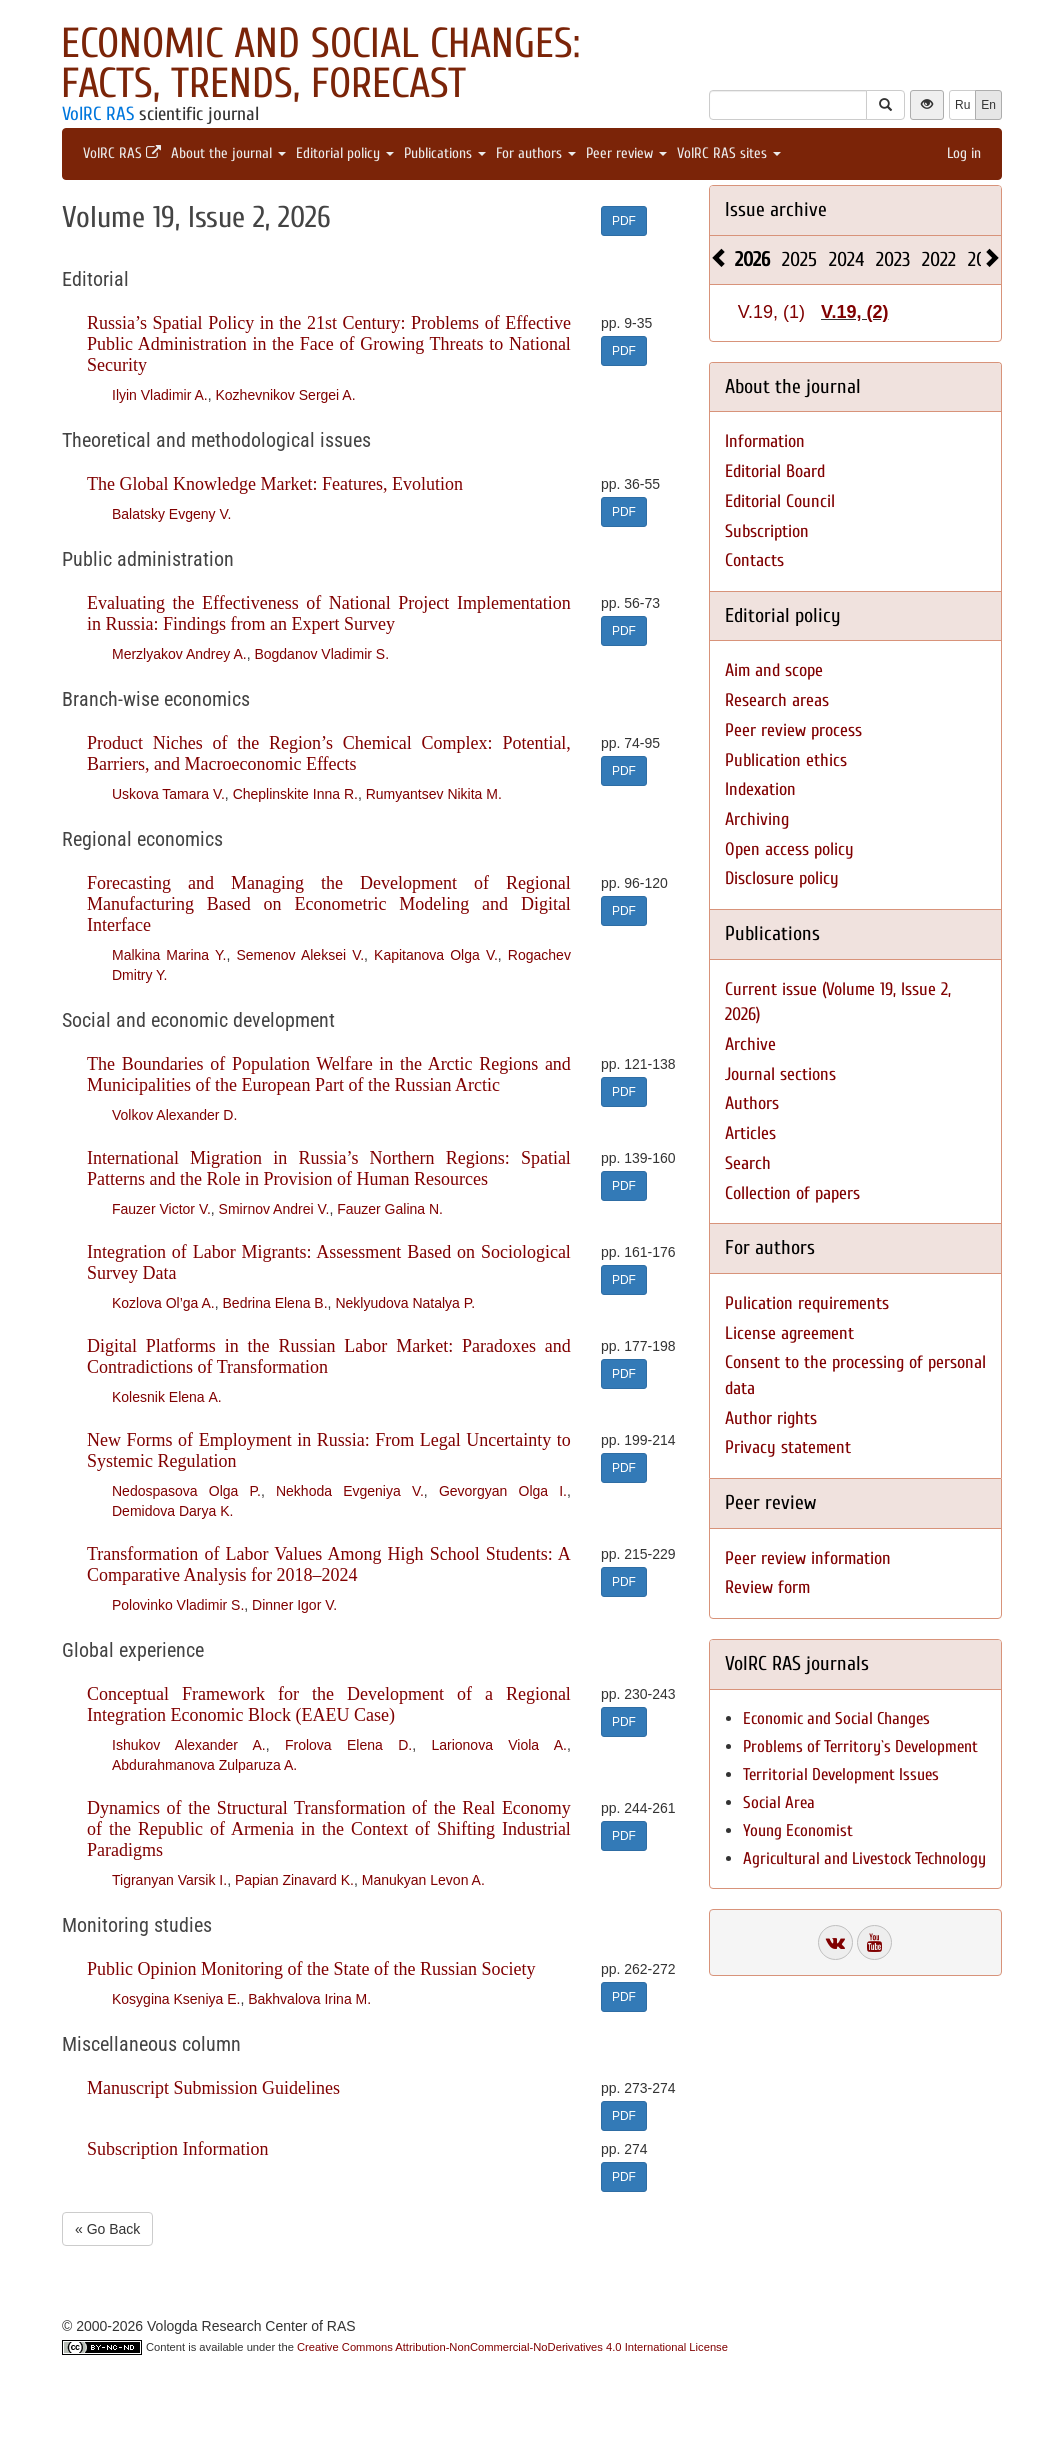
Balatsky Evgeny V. (171, 514)
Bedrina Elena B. (275, 1303)
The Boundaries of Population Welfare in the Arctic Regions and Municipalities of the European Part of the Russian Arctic (329, 1074)
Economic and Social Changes (836, 1718)
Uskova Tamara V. (168, 794)
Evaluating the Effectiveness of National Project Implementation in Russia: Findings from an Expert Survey (329, 613)
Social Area (779, 1802)
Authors (752, 1103)
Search (748, 1163)
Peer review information (808, 1558)
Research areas (777, 700)
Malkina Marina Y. (169, 955)
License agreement (789, 1333)
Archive (750, 1044)
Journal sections (780, 1074)
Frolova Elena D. (348, 1745)
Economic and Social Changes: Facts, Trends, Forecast (320, 63)
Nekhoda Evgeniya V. (350, 1491)
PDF (624, 221)
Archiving (757, 819)
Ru (962, 105)
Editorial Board (775, 471)
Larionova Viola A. (499, 1745)
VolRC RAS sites (729, 153)
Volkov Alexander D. (174, 1115)
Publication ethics (786, 760)
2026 (752, 259)
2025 (799, 259)
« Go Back (107, 2229)
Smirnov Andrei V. (274, 1209)
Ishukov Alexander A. (189, 1745)
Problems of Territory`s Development (860, 1746)
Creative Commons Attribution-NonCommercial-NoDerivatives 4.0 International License (512, 2347)
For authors (536, 153)
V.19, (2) (854, 312)
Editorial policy (345, 153)
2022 (939, 259)
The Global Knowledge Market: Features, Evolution (275, 484)
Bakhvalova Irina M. (309, 1999)
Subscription (767, 531)
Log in (964, 153)
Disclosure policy (782, 878)
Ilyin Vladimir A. (160, 395)
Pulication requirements (807, 1303)
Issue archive (776, 209)
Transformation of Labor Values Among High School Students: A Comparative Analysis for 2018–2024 (329, 1564)
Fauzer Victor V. (161, 1209)
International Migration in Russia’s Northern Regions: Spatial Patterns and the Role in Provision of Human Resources (329, 1168)
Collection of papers (792, 1193)
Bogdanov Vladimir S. (321, 654)
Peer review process (793, 730)
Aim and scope (774, 670)
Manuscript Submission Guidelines (213, 2088)
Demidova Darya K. (172, 1511)
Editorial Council (780, 501)
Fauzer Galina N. (390, 1209)
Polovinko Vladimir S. (178, 1605)
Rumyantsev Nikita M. (434, 794)
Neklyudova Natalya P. (405, 1303)
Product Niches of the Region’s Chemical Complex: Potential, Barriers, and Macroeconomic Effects (329, 753)
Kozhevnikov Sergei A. (285, 395)
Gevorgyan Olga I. (503, 1491)
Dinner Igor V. (294, 1605)
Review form (767, 1587)
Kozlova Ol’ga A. (163, 1303)
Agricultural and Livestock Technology (864, 1858)
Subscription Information (177, 2149)
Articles (750, 1133)
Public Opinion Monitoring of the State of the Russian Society (311, 1969)
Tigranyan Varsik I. (169, 1880)
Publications (445, 153)
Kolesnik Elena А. (167, 1397)
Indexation (760, 789)
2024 (846, 259)
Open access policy (789, 849)
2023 (893, 259)
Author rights (771, 1418)
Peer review (626, 153)
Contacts (754, 560)
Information (765, 441)
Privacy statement (788, 1447)
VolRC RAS (98, 114)
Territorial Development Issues (841, 1774)
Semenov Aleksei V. (300, 955)
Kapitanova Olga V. (436, 955)
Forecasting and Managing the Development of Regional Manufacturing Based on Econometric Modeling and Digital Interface (329, 904)
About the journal (228, 153)
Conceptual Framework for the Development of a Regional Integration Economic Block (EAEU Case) (329, 1704)
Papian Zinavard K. (294, 1880)
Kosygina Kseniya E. (176, 1999)
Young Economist (798, 1830)
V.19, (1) (771, 312)
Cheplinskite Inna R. (295, 794)
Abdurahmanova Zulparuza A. (204, 1765)
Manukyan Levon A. (423, 1880)
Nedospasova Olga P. (186, 1491)
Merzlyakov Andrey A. (179, 654)
